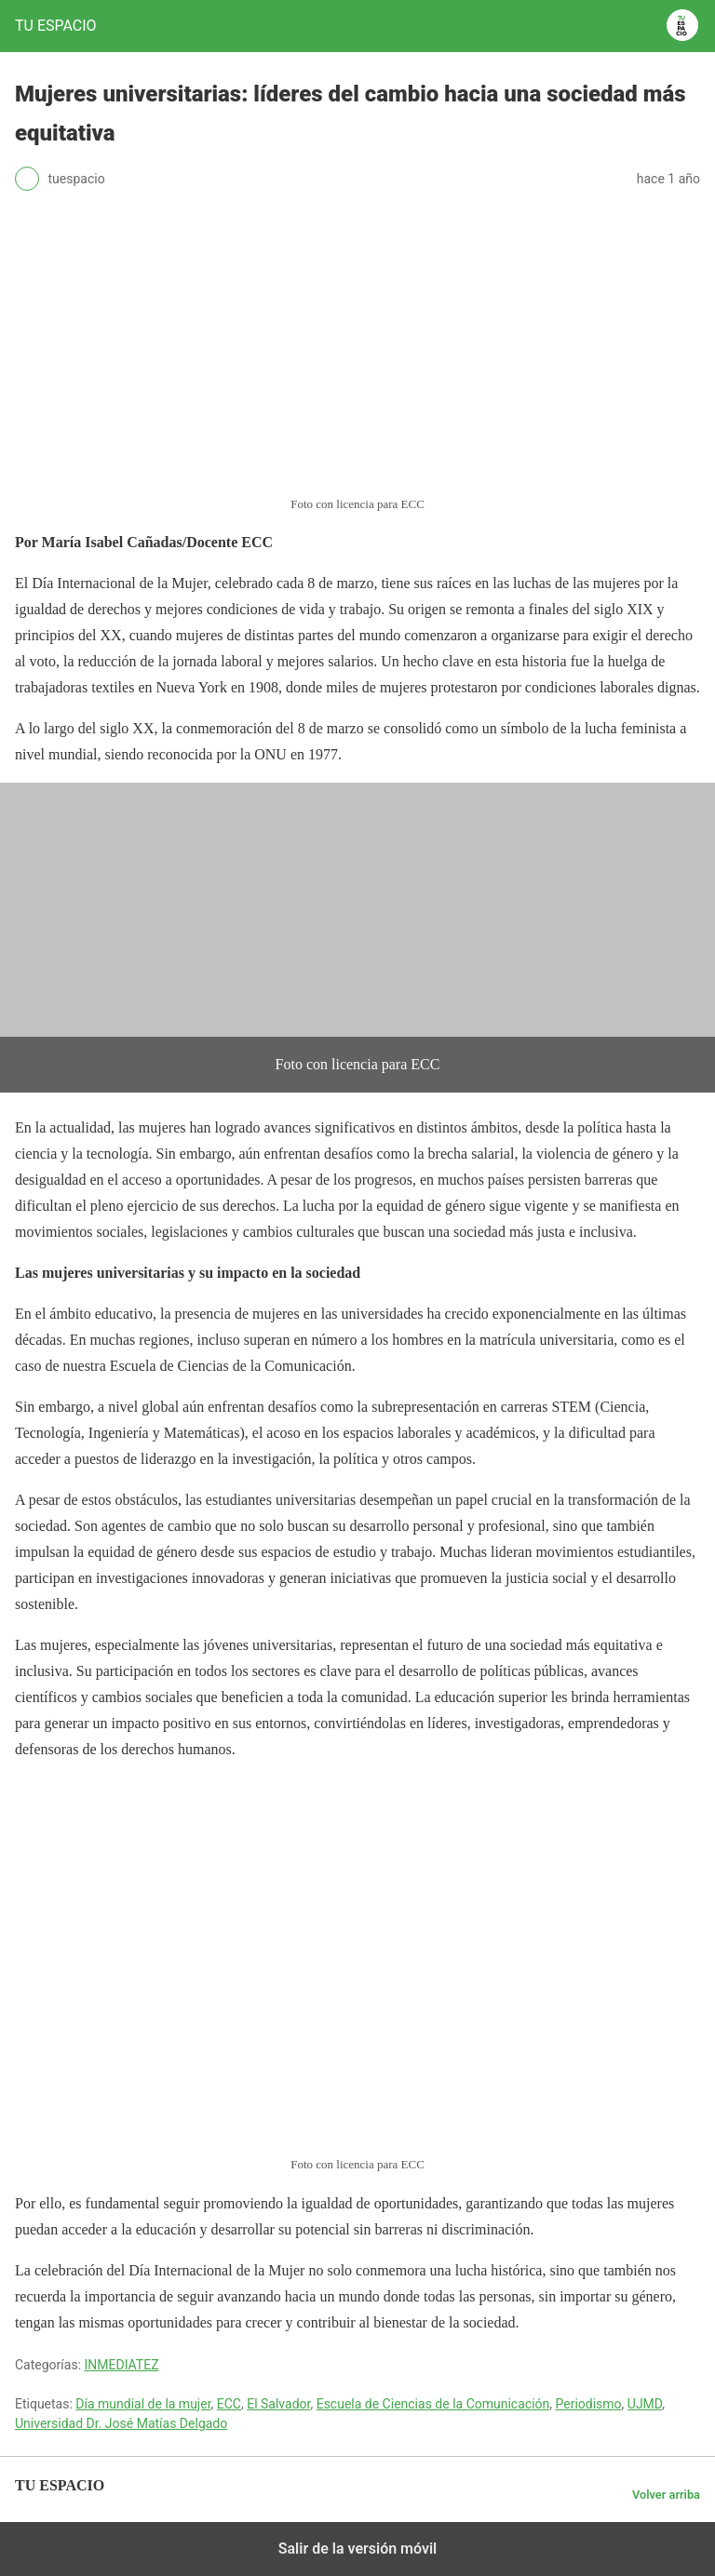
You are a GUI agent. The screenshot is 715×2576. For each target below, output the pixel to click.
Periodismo (588, 2403)
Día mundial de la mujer (142, 2403)
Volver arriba (666, 2495)
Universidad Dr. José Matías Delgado (121, 2423)
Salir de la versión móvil (358, 2548)
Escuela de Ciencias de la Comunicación (433, 2403)
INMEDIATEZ (122, 2364)
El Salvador (278, 2403)
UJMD (645, 2403)
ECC (229, 2403)
